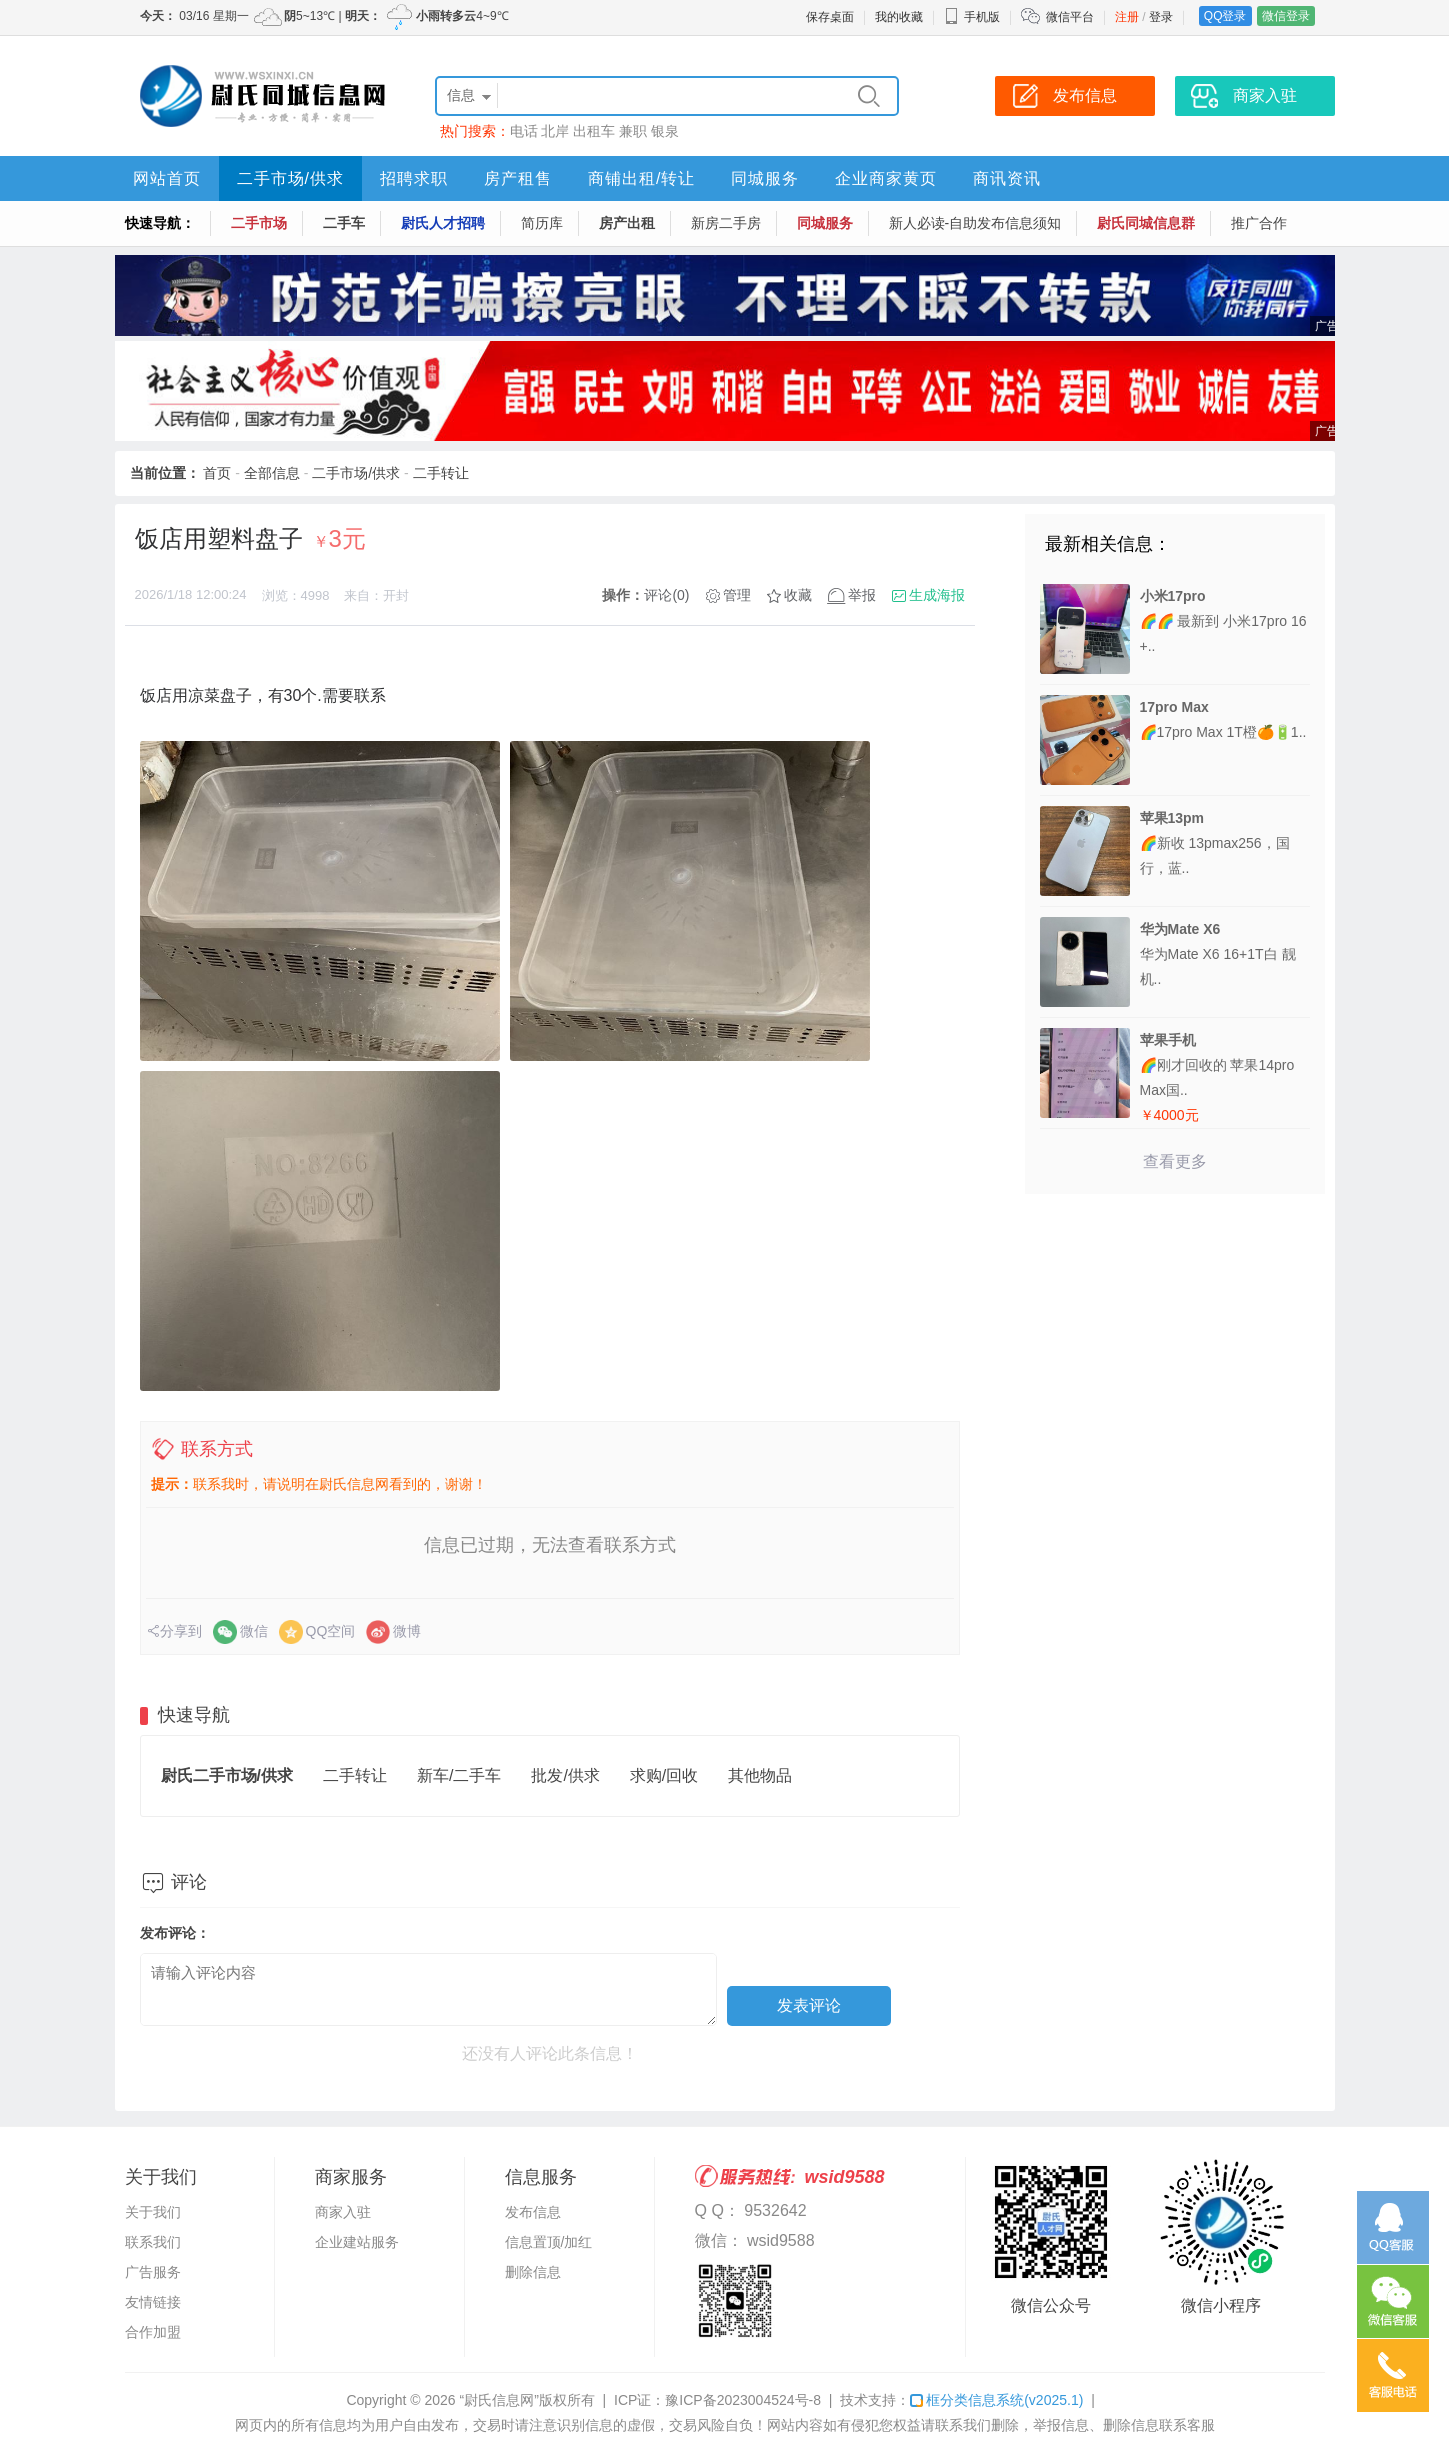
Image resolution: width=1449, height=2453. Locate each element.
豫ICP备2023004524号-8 (743, 2400)
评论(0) (666, 595)
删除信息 (533, 2272)
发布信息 (533, 2212)
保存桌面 (830, 17)
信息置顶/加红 (549, 2242)
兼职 (633, 131)
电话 (524, 131)
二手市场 (259, 223)
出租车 (594, 131)
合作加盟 (153, 2332)
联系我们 (153, 2242)
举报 (862, 595)
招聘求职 (414, 178)
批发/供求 (565, 1775)
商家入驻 (343, 2212)
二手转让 (441, 473)
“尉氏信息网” (498, 2400)
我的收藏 (899, 17)
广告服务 (153, 2272)
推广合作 (1259, 223)
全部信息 (272, 473)
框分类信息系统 (996, 2400)
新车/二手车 (459, 1775)
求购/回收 (664, 1775)
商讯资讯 (1007, 178)
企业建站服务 (357, 2242)
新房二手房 (726, 223)
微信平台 (1070, 17)
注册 (1127, 17)
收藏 (798, 595)
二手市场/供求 (290, 178)
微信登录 (1286, 16)
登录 (1161, 17)
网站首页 (167, 178)
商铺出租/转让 (641, 178)
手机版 (972, 17)
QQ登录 (1225, 16)
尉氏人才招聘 (443, 223)
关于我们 (153, 2212)
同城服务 (765, 178)
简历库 (542, 223)
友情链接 (153, 2302)
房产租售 (518, 178)
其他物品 (760, 1775)
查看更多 (1175, 1161)
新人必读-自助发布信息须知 (975, 223)
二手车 (344, 223)
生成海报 (937, 595)
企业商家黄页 (886, 178)
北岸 (555, 131)
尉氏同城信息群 (1146, 223)
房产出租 (627, 223)
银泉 (665, 131)
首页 (217, 473)
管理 (737, 595)
